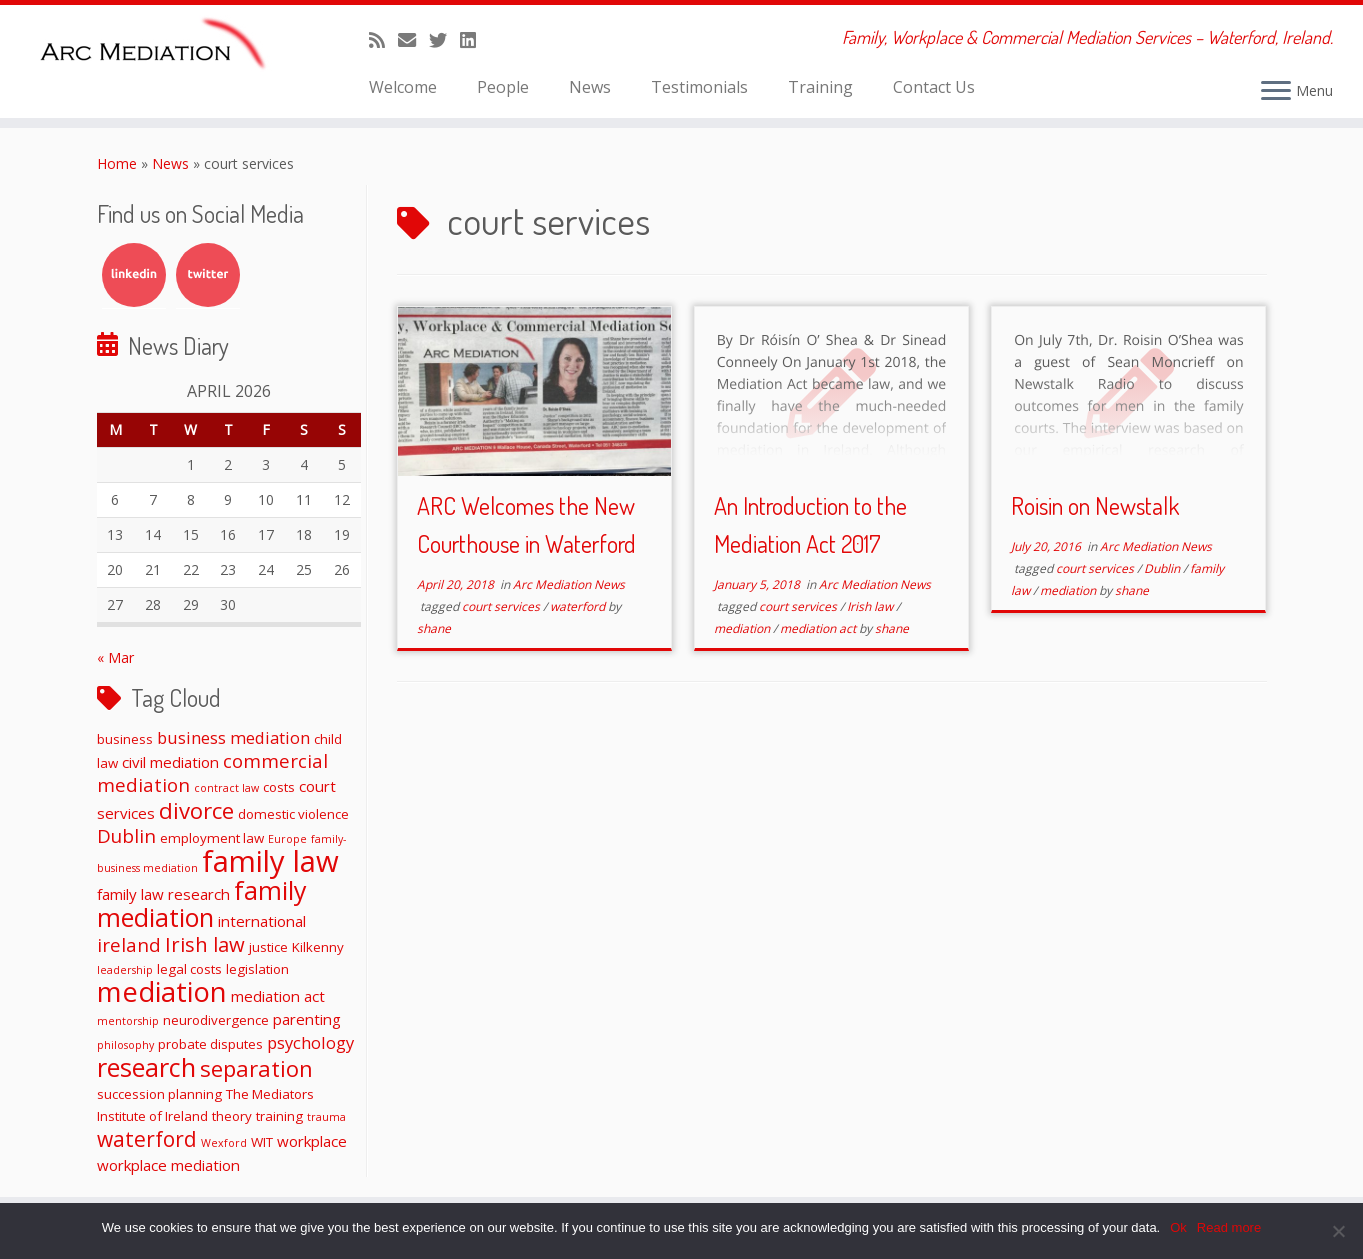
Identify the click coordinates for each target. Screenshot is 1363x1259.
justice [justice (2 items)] (268, 947)
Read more (1229, 1227)
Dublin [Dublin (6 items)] (126, 835)
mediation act (819, 628)
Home (117, 163)
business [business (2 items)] (125, 739)
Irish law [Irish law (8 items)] (205, 944)
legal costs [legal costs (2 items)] (189, 969)
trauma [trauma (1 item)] (326, 1117)
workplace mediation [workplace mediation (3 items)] (168, 1165)
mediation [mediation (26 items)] (162, 991)
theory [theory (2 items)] (232, 1116)
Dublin (1163, 568)
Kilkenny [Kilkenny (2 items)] (318, 947)
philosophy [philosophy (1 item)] (125, 1045)
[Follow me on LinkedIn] (474, 40)
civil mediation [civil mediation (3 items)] (170, 762)
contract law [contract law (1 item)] (226, 788)
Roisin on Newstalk (1095, 505)
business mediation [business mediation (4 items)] (233, 737)
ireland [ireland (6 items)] (129, 944)
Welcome (403, 87)
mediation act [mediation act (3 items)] (278, 996)
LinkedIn (134, 275)
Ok (1178, 1227)
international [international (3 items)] (262, 921)
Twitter (208, 275)
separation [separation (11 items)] (256, 1068)
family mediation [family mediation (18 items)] (202, 903)
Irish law (871, 606)
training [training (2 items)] (279, 1116)
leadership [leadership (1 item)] (125, 970)
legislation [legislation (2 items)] (257, 969)
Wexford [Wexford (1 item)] (224, 1143)
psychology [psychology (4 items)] (310, 1042)
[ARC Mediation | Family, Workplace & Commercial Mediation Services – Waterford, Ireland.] (157, 47)
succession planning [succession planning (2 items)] (159, 1094)
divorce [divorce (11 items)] (196, 810)
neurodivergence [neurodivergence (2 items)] (216, 1020)
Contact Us (934, 87)
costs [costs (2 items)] (279, 787)
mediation (743, 628)
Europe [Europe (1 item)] (287, 839)
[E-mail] (413, 40)
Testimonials (699, 87)
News (590, 87)
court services (502, 606)
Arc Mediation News (569, 584)
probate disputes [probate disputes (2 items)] (210, 1044)
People (503, 87)
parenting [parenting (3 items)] (307, 1019)
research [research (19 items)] (146, 1067)
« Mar (115, 657)
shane (434, 628)
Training (820, 87)
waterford (579, 606)
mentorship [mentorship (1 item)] (128, 1021)
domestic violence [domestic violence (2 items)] (293, 814)
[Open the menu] (1276, 92)
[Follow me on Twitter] (444, 40)
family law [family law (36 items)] (270, 861)
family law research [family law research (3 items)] (163, 894)
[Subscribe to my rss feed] (383, 40)
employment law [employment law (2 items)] (212, 838)
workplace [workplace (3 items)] (312, 1141)
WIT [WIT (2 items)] (262, 1142)
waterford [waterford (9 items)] (147, 1139)
